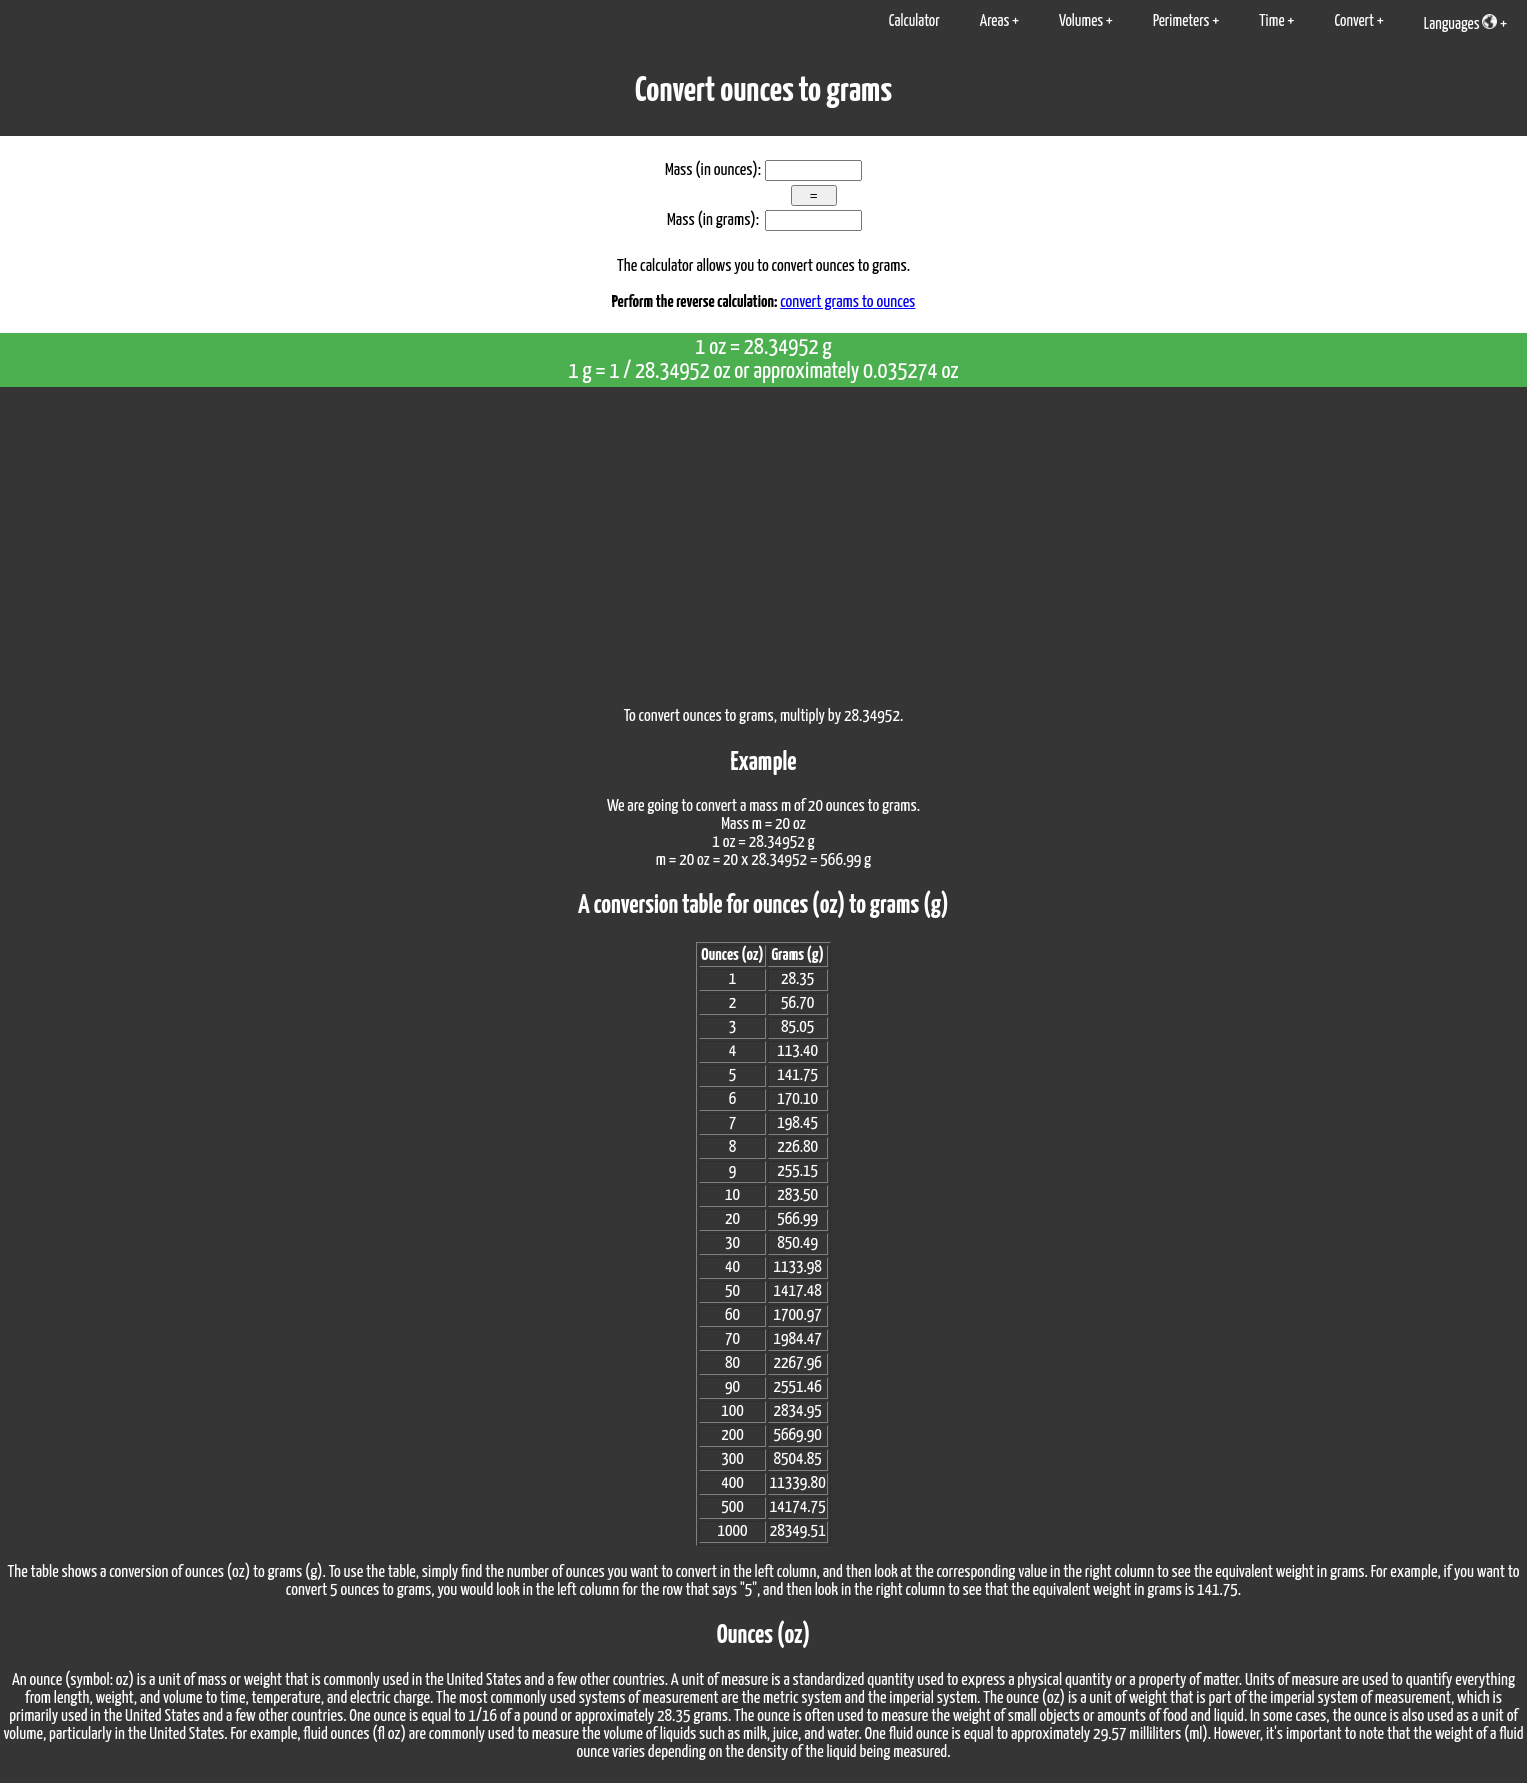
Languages (1460, 23)
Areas (995, 21)
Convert (1354, 21)
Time (1271, 21)
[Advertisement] (764, 537)
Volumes (1081, 21)
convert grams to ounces (847, 302)
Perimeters (1181, 21)
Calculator (914, 21)
